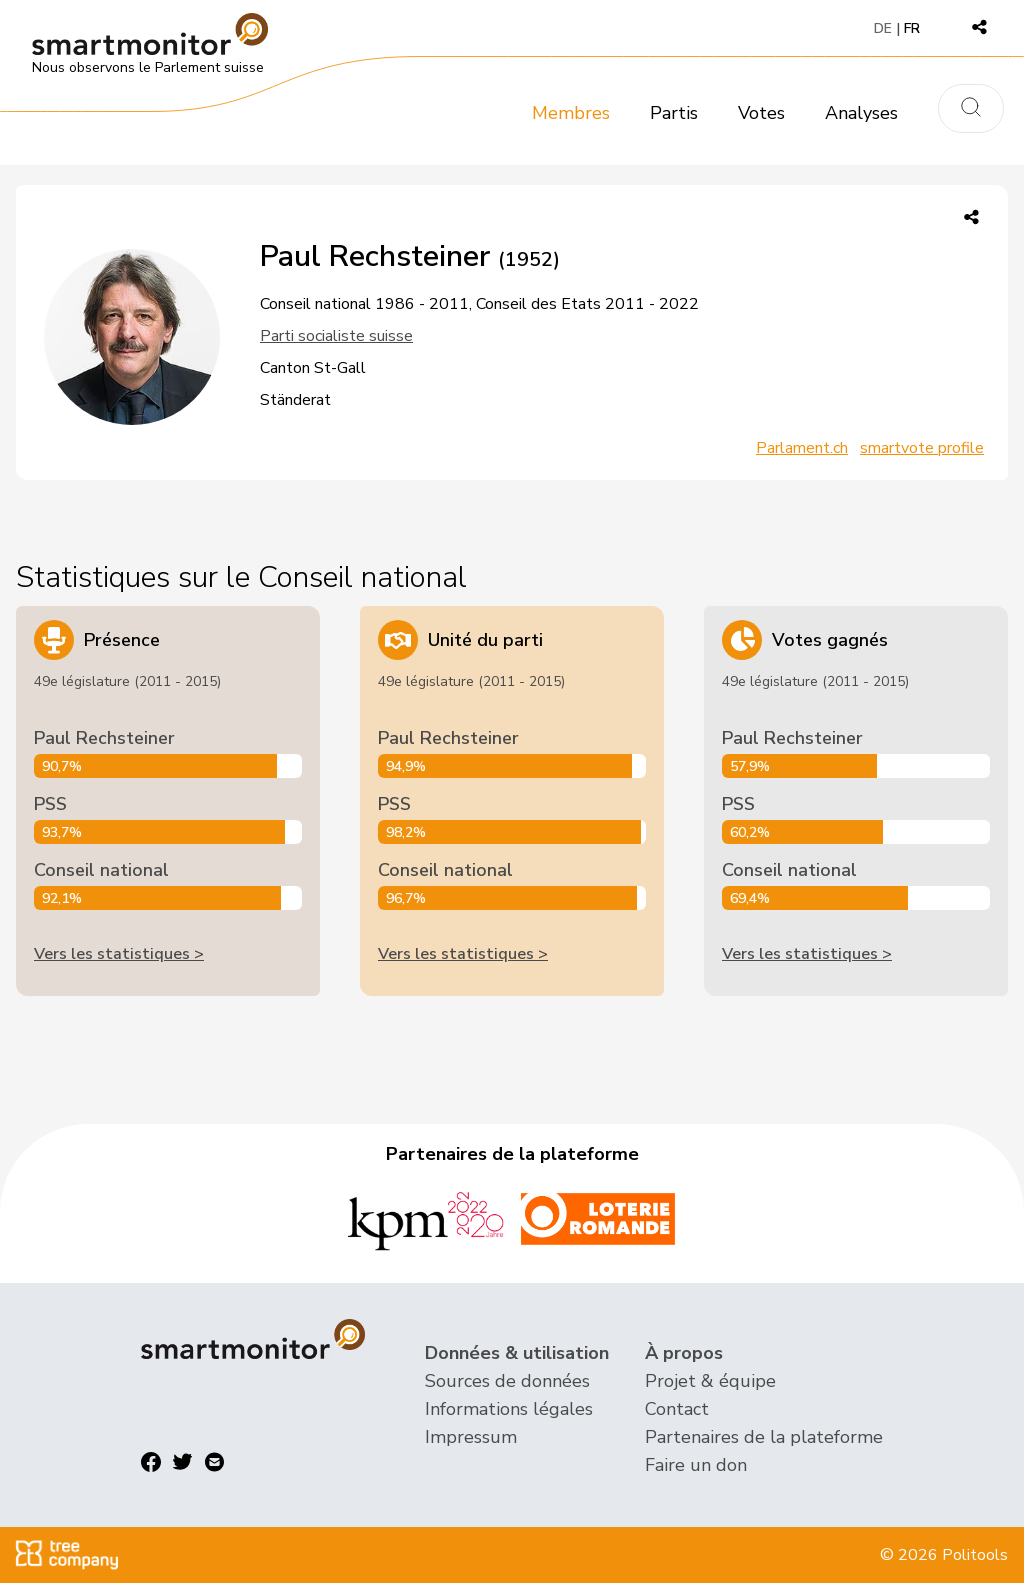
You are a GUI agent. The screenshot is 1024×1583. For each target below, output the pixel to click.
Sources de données (507, 1381)
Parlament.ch (802, 448)
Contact (677, 1409)
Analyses (861, 113)
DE (883, 28)
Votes (761, 113)
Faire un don (696, 1465)
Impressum (471, 1437)
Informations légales (509, 1409)
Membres (571, 113)
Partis (674, 113)
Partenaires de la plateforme (764, 1437)
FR (912, 28)
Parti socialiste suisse (336, 336)
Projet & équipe (710, 1381)
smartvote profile (922, 448)
